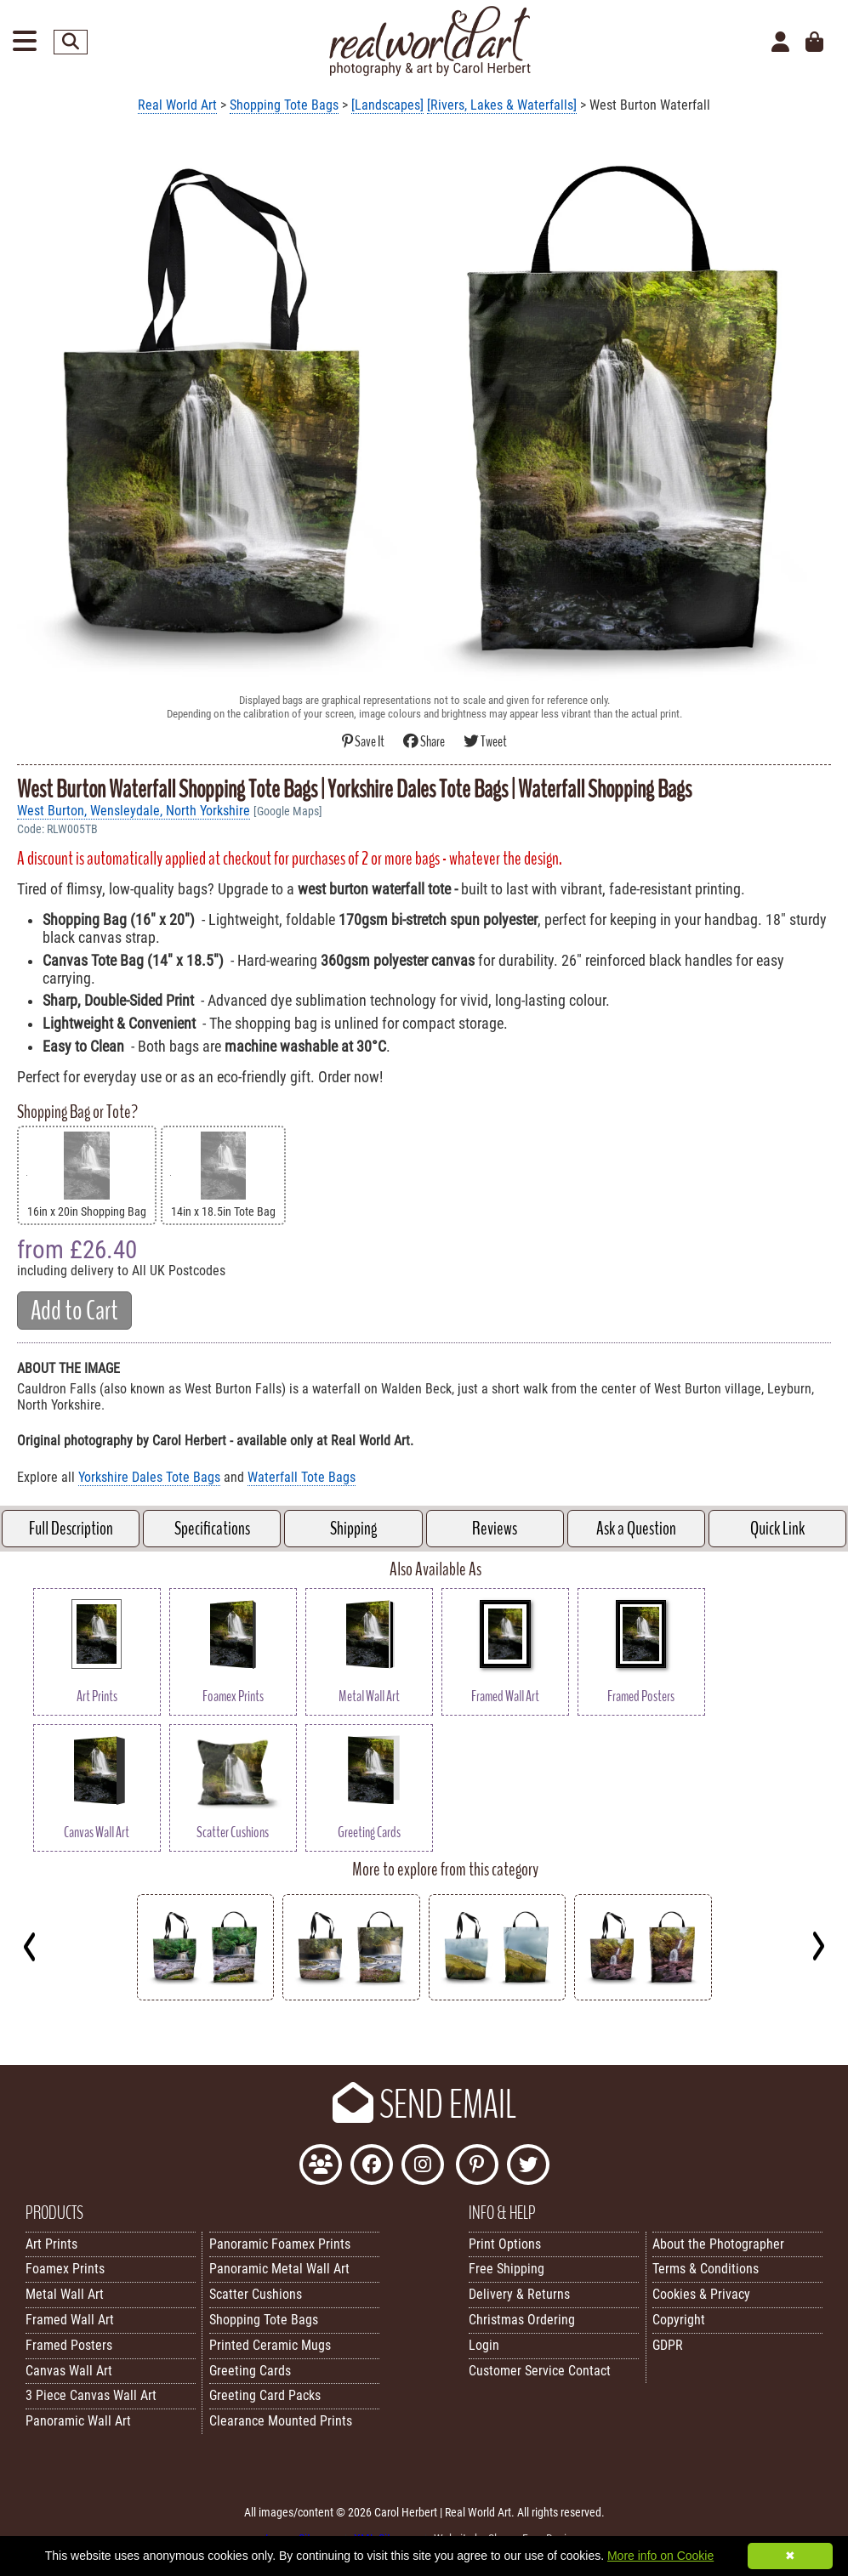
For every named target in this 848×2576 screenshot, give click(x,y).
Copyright (678, 2320)
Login (484, 2345)
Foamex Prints (65, 2269)
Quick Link (777, 1528)
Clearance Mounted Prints (280, 2421)
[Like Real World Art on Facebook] (371, 2167)
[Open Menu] (25, 42)
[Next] (818, 1946)
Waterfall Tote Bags (302, 1477)
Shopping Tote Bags (284, 105)
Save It (364, 742)
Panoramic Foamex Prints (279, 2244)
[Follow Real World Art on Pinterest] (477, 2167)
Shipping (353, 1528)
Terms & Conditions (705, 2269)
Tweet (485, 742)
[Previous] (30, 1946)
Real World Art (177, 105)
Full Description (71, 1528)
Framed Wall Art (70, 2320)
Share (425, 742)
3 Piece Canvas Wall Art (91, 2395)
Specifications (212, 1528)
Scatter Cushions (255, 2294)
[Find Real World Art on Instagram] (422, 2167)
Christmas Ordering (522, 2320)
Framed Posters (69, 2345)
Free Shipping (506, 2269)
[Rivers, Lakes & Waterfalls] (502, 105)
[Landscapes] (387, 105)
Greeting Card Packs (265, 2395)
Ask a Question (636, 1528)
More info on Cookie (660, 2555)
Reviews (494, 1528)
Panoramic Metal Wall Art (279, 2269)
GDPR (667, 2345)
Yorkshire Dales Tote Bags (149, 1477)
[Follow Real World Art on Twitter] (528, 2167)
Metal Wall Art (65, 2294)
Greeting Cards (250, 2371)
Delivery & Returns (519, 2294)
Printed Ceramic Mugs (270, 2345)
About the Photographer (718, 2244)
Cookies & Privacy (701, 2294)
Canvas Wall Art (69, 2371)
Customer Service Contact (540, 2371)
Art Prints (51, 2244)
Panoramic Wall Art (78, 2421)
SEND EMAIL (424, 2105)
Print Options (505, 2244)
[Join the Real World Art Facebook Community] (320, 2167)
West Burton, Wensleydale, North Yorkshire (133, 811)
